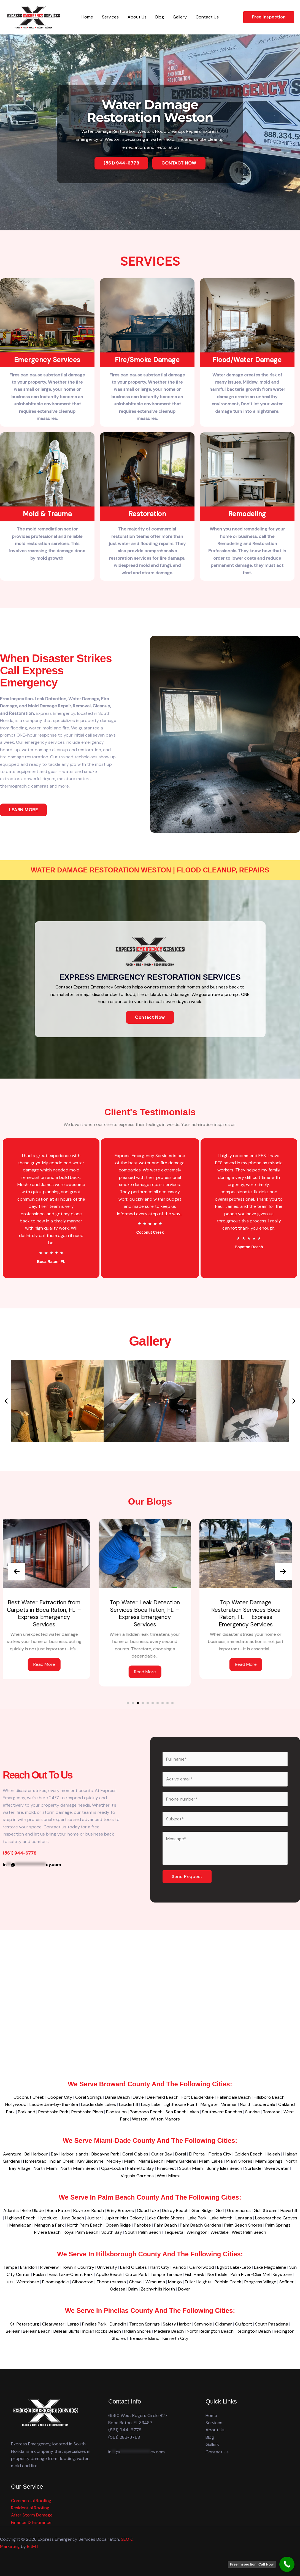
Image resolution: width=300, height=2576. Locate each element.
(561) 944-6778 (124, 2430)
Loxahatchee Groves (276, 2218)
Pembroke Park (53, 2112)
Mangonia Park (49, 2225)
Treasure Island (144, 2338)
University (107, 2267)
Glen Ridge (202, 2210)
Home (87, 17)
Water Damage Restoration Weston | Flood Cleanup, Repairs (150, 870)
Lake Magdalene (270, 2267)
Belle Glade (33, 2210)
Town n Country (78, 2267)
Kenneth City (175, 2338)
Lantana (244, 2218)
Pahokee (142, 2225)
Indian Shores (137, 2331)
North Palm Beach (84, 2225)
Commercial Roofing (31, 2501)
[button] (269, 17)
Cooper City (59, 2097)
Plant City (159, 2267)
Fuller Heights (198, 2282)
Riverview (49, 2267)
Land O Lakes (133, 2267)
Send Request (187, 1876)
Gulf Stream (265, 2210)
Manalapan (20, 2225)
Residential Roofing (30, 2508)
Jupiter (94, 2218)
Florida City (220, 2154)
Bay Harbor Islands (69, 2154)
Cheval (135, 2282)
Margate (209, 2104)
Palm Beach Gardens (200, 2225)
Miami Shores (239, 2161)
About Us (137, 17)
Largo (73, 2324)
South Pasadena (271, 2324)
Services (110, 17)
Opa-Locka (112, 2168)
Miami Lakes (211, 2161)
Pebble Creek (228, 2282)
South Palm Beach (143, 2232)
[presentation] (16, 1571)
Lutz (9, 2282)
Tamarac (271, 2112)
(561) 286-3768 (124, 2437)
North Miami (46, 2168)
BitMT (33, 2546)
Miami (130, 2161)
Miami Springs (269, 2161)
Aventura (12, 2154)
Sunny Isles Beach (224, 2168)
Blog (159, 17)
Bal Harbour (36, 2154)
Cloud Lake (148, 2210)
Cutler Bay (161, 2154)
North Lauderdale (257, 2104)
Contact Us (207, 17)
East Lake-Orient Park (71, 2274)
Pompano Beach (146, 2112)
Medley (114, 2161)
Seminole (203, 2324)
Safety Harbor (177, 2324)
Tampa (10, 2267)
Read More (49, 1664)
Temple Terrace (166, 2274)
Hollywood (15, 2104)
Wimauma (155, 2282)
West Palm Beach (249, 2232)
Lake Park (197, 2218)
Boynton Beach (88, 2210)
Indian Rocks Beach (101, 2331)
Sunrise (252, 2112)
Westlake (219, 2232)
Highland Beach (20, 2218)
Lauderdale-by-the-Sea (53, 2104)
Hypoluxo (48, 2218)
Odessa (117, 2289)
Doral (180, 2154)
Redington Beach (254, 2331)
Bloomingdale (55, 2282)
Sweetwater (276, 2168)
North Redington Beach (210, 2331)
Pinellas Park (94, 2324)
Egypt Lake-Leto (234, 2267)
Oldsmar (223, 2324)
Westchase (28, 2282)
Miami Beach (151, 2161)
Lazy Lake (151, 2104)
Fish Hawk (194, 2274)
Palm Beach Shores (243, 2225)
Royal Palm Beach (81, 2232)
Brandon (28, 2267)
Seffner (286, 2282)
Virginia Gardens (137, 2176)
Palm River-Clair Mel (250, 2274)
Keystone (282, 2274)
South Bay (111, 2232)
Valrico (179, 2267)
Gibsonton (82, 2282)
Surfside (253, 2168)
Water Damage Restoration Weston (150, 111)
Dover (184, 2289)
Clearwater (53, 2324)
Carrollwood (201, 2267)
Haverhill (288, 2210)
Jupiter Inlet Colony (124, 2218)
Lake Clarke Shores (166, 2218)
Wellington (197, 2232)
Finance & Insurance (31, 2522)
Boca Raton (58, 2210)
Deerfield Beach (163, 2097)
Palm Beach (165, 2225)
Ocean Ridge (118, 2225)
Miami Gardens (181, 2161)
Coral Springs (88, 2097)
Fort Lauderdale (198, 2097)
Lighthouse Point (181, 2104)
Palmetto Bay (140, 2168)
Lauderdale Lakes (98, 2104)
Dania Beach (117, 2097)
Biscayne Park (105, 2154)
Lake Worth (221, 2218)
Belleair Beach (36, 2331)
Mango (175, 2282)
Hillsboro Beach (269, 2097)
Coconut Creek (28, 2097)
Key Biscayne (90, 2161)
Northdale (217, 2274)
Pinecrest (166, 2168)
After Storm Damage (32, 2515)
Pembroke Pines (87, 2112)
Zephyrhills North (158, 2289)
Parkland (26, 2112)
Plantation (116, 2112)
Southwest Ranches (222, 2112)
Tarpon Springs (144, 2324)
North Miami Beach (79, 2168)
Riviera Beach (47, 2232)
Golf (220, 2210)
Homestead (35, 2161)
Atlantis (11, 2210)
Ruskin (39, 2274)
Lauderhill (128, 2104)
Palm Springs (278, 2225)
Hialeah (273, 2154)
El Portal (197, 2154)
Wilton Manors (165, 2119)
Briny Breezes (120, 2210)
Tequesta (173, 2232)
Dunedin (118, 2324)
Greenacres (239, 2210)
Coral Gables (135, 2154)
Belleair (13, 2331)
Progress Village (260, 2282)
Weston (140, 2119)
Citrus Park (136, 2274)
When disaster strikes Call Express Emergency (56, 670)
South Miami (191, 2168)
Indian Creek (62, 2161)
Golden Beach (248, 2154)
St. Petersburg (24, 2324)
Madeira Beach (169, 2331)
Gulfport (243, 2324)
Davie (138, 2097)
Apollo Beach (109, 2274)
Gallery (180, 17)
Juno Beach (72, 2218)
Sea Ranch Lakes (182, 2112)
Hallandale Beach (234, 2097)
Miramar (229, 2104)
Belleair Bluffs (66, 2331)
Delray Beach (175, 2210)
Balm (133, 2289)
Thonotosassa (111, 2282)
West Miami (168, 2176)
